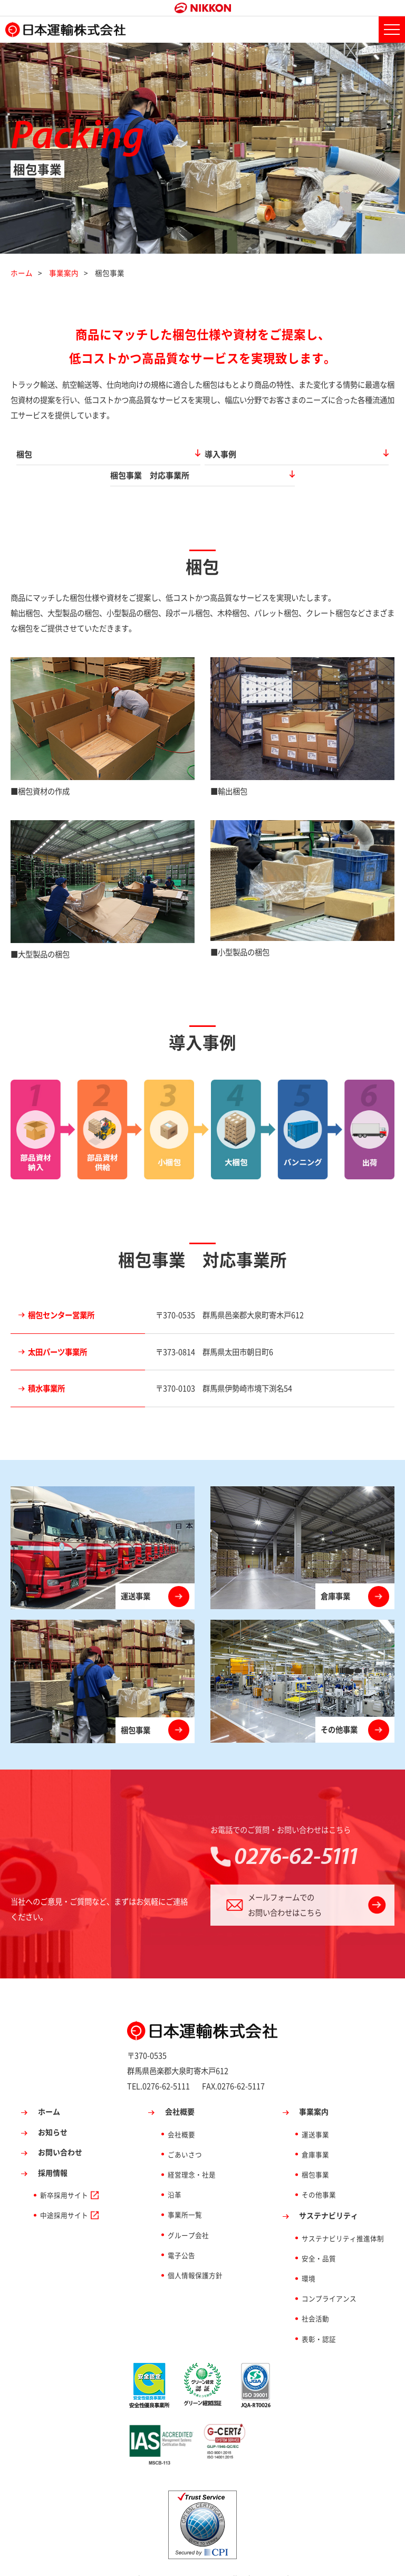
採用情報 (53, 2150)
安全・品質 (319, 2236)
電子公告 (181, 2233)
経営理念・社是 (192, 2152)
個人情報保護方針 (195, 2253)
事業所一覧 (185, 2193)
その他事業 (319, 2173)
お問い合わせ (60, 2130)
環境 (308, 2256)
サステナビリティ (328, 2193)
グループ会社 (188, 2213)
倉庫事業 (315, 2132)
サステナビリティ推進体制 (343, 2216)
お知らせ (53, 2109)
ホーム (22, 272)
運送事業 (315, 2112)
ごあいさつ (185, 2132)
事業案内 (64, 272)
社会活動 (315, 2297)
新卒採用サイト (64, 2173)
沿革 (174, 2173)
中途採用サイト (64, 2193)
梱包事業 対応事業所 (287, 453)
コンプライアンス (329, 2277)
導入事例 (173, 453)
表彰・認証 (319, 2317)
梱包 (73, 453)
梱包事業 (315, 2152)
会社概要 (180, 2089)
